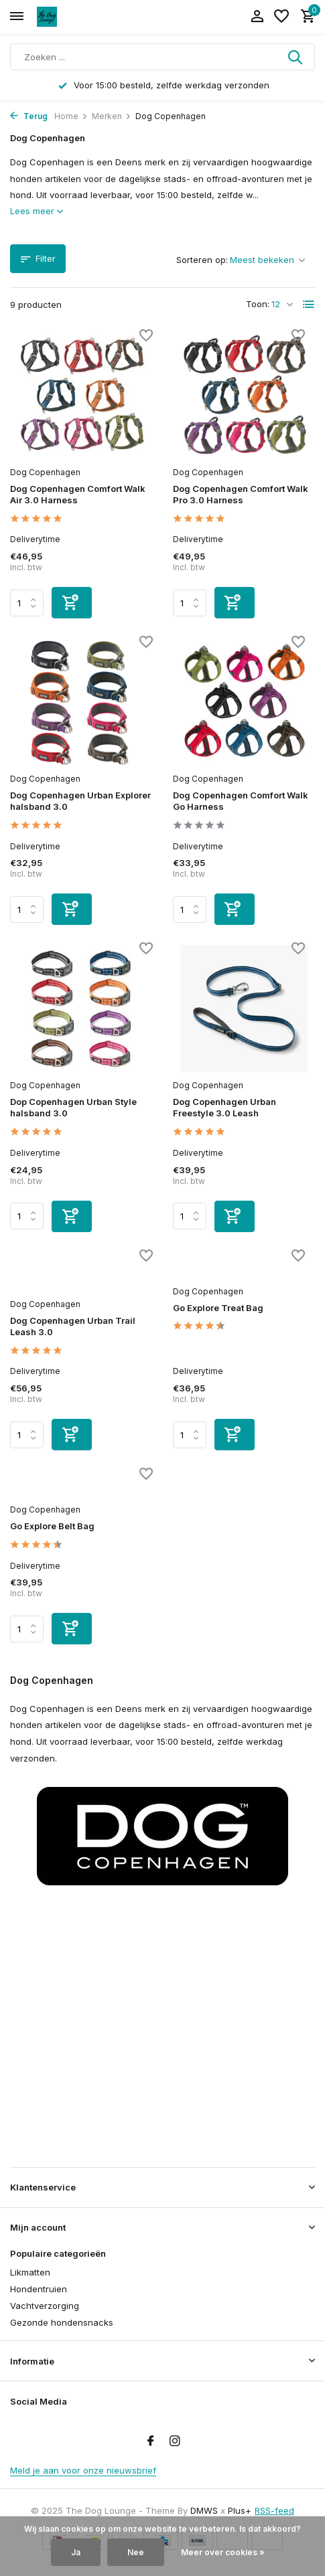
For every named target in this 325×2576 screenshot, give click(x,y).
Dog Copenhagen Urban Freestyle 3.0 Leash (224, 1107)
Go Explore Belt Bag (52, 1526)
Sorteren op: (202, 259)
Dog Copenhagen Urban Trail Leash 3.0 (72, 1326)
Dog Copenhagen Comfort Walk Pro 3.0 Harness (240, 494)
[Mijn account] (257, 16)
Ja (75, 2552)
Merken (111, 116)
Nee (135, 2552)
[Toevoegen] (72, 602)
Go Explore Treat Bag (218, 1307)
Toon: (257, 303)
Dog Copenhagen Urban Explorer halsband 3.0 (80, 801)
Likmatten (30, 2272)
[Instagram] (175, 2441)
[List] (309, 304)
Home (71, 116)
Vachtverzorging (44, 2305)
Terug (29, 116)
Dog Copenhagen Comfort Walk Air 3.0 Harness (77, 494)
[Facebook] (150, 2441)
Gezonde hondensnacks (61, 2322)
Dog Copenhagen (45, 472)
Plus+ (239, 2510)
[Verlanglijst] (281, 17)
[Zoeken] (162, 57)
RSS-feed (274, 2510)
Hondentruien (38, 2289)
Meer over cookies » (223, 2552)
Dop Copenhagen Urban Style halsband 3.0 (73, 1107)
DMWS (204, 2510)
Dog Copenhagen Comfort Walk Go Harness (240, 801)
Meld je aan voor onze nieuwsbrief (83, 2470)
